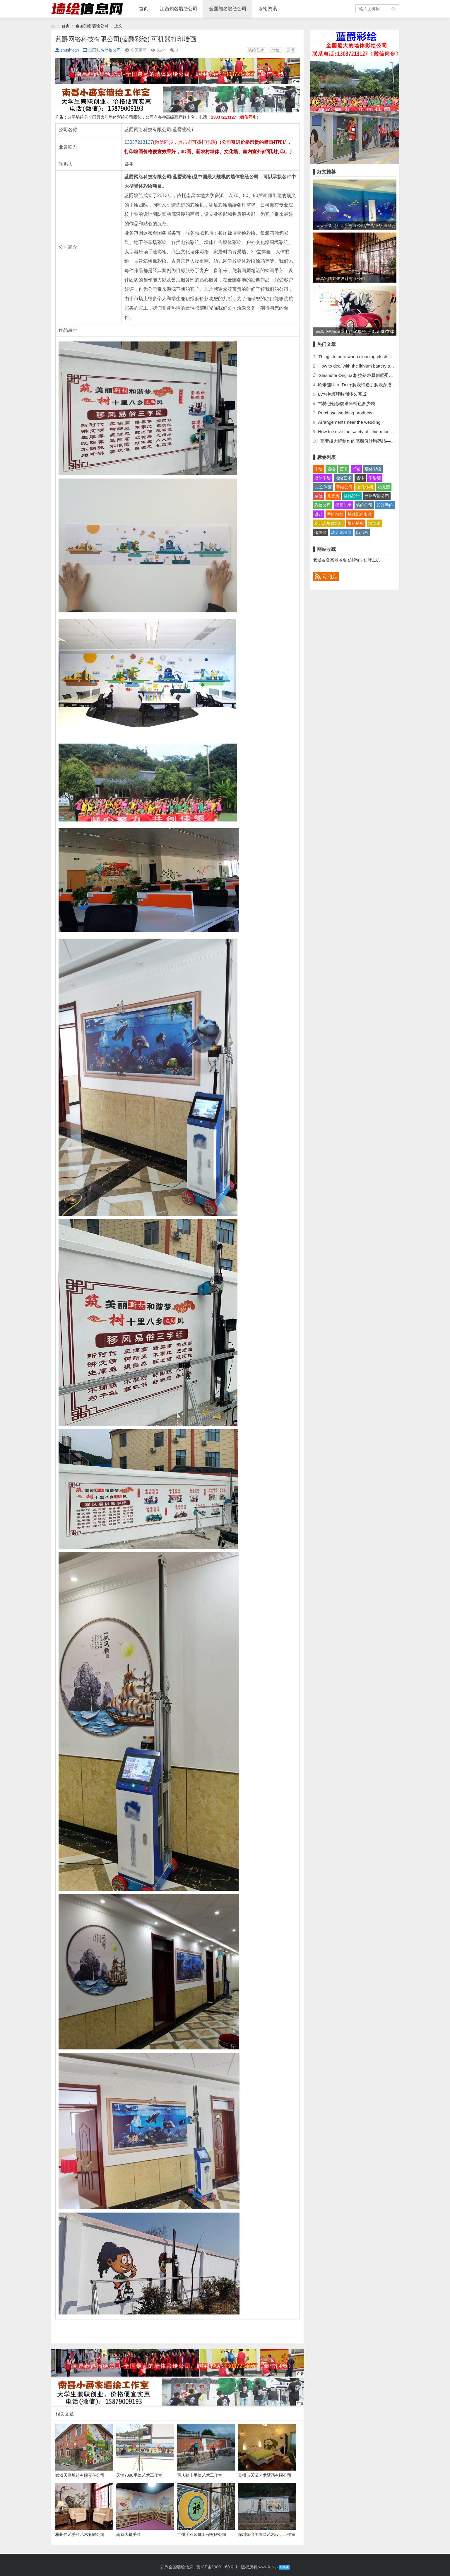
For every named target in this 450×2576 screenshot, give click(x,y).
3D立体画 (323, 487)
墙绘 (275, 50)
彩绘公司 (322, 505)
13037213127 (138, 142)
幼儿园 (384, 487)
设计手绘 (385, 505)
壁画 (356, 469)
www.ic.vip (268, 2567)
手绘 (318, 469)
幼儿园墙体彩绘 (328, 523)
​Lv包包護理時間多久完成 (342, 394)
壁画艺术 (343, 505)
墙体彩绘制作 (360, 514)
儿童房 (333, 496)
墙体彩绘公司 (377, 496)
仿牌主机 (372, 560)
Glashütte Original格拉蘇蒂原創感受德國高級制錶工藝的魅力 (377, 375)
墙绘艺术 (256, 50)
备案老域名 (336, 560)
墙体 (360, 478)
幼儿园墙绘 (341, 532)
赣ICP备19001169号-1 (216, 2567)
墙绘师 (374, 523)
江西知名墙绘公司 (178, 8)
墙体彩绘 (373, 469)
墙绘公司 (364, 505)
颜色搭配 (356, 523)
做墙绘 (320, 532)
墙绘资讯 (267, 8)
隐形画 (362, 532)
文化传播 (365, 487)
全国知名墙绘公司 (228, 8)
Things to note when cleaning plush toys (357, 356)
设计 (318, 514)
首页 (143, 8)
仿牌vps (355, 560)
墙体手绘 (322, 478)
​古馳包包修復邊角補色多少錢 (346, 403)
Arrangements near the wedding (349, 422)
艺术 (291, 50)
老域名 (319, 560)
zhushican (67, 50)
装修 (318, 496)
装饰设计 (352, 496)
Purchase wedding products (345, 412)
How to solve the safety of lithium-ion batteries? (364, 431)
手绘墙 (375, 478)
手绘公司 (344, 487)
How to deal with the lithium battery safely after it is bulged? (376, 365)
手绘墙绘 (335, 514)
